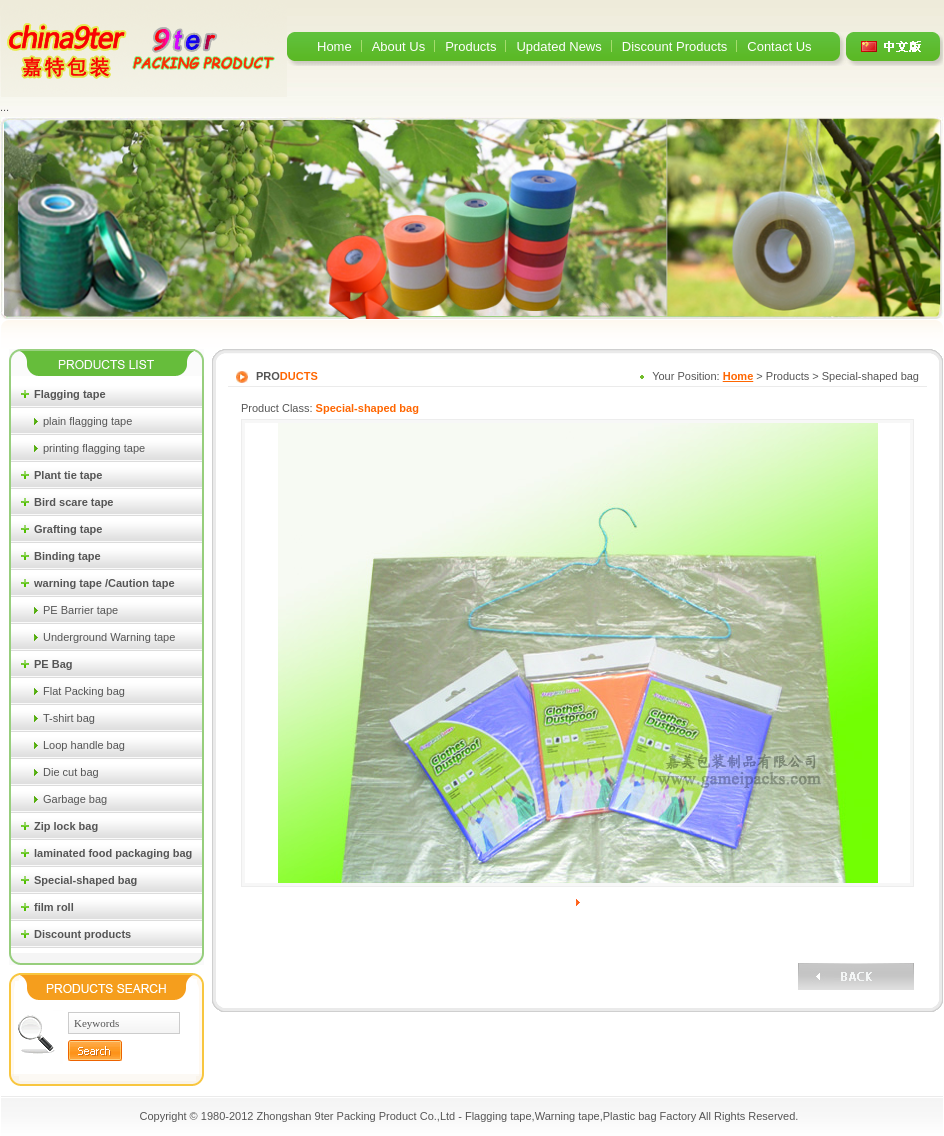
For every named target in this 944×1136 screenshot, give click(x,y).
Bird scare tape (73, 502)
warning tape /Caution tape (104, 583)
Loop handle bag (84, 745)
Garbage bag (75, 799)
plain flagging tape (87, 421)
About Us (398, 46)
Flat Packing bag (84, 691)
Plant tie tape (68, 475)
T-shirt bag (69, 718)
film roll (54, 907)
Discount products (82, 934)
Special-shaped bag (85, 880)
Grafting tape (68, 529)
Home (334, 46)
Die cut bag (71, 772)
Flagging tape (70, 394)
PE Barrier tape (80, 610)
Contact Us (779, 46)
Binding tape (67, 556)
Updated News (558, 46)
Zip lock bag (66, 826)
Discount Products (675, 46)
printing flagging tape (94, 448)
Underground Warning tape (109, 637)
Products (470, 46)
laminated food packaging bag (113, 853)
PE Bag (53, 664)
